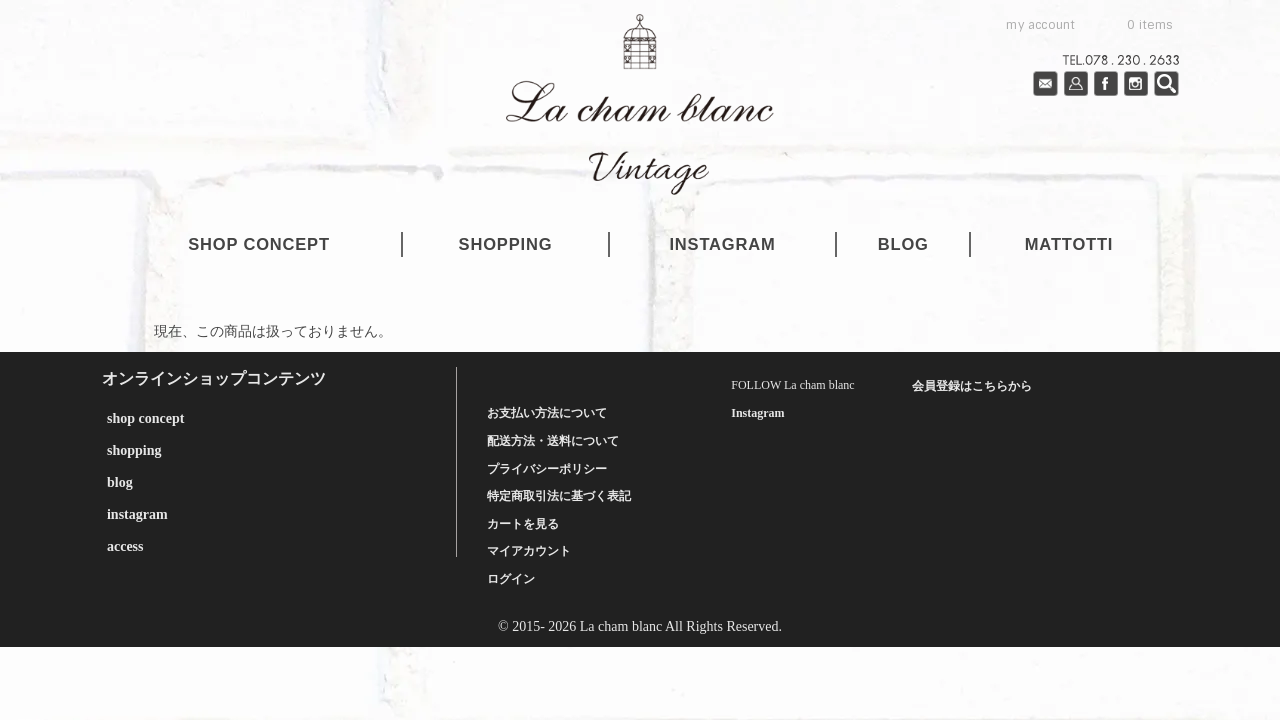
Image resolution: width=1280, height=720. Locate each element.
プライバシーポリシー (547, 469)
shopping (506, 244)
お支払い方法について (547, 413)
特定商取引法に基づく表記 (559, 496)
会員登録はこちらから (972, 386)
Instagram (757, 413)
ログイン (511, 579)
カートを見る (523, 524)
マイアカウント (529, 551)
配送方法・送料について (553, 441)
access (125, 546)
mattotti (1069, 244)
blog (903, 244)
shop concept (259, 244)
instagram (722, 244)
